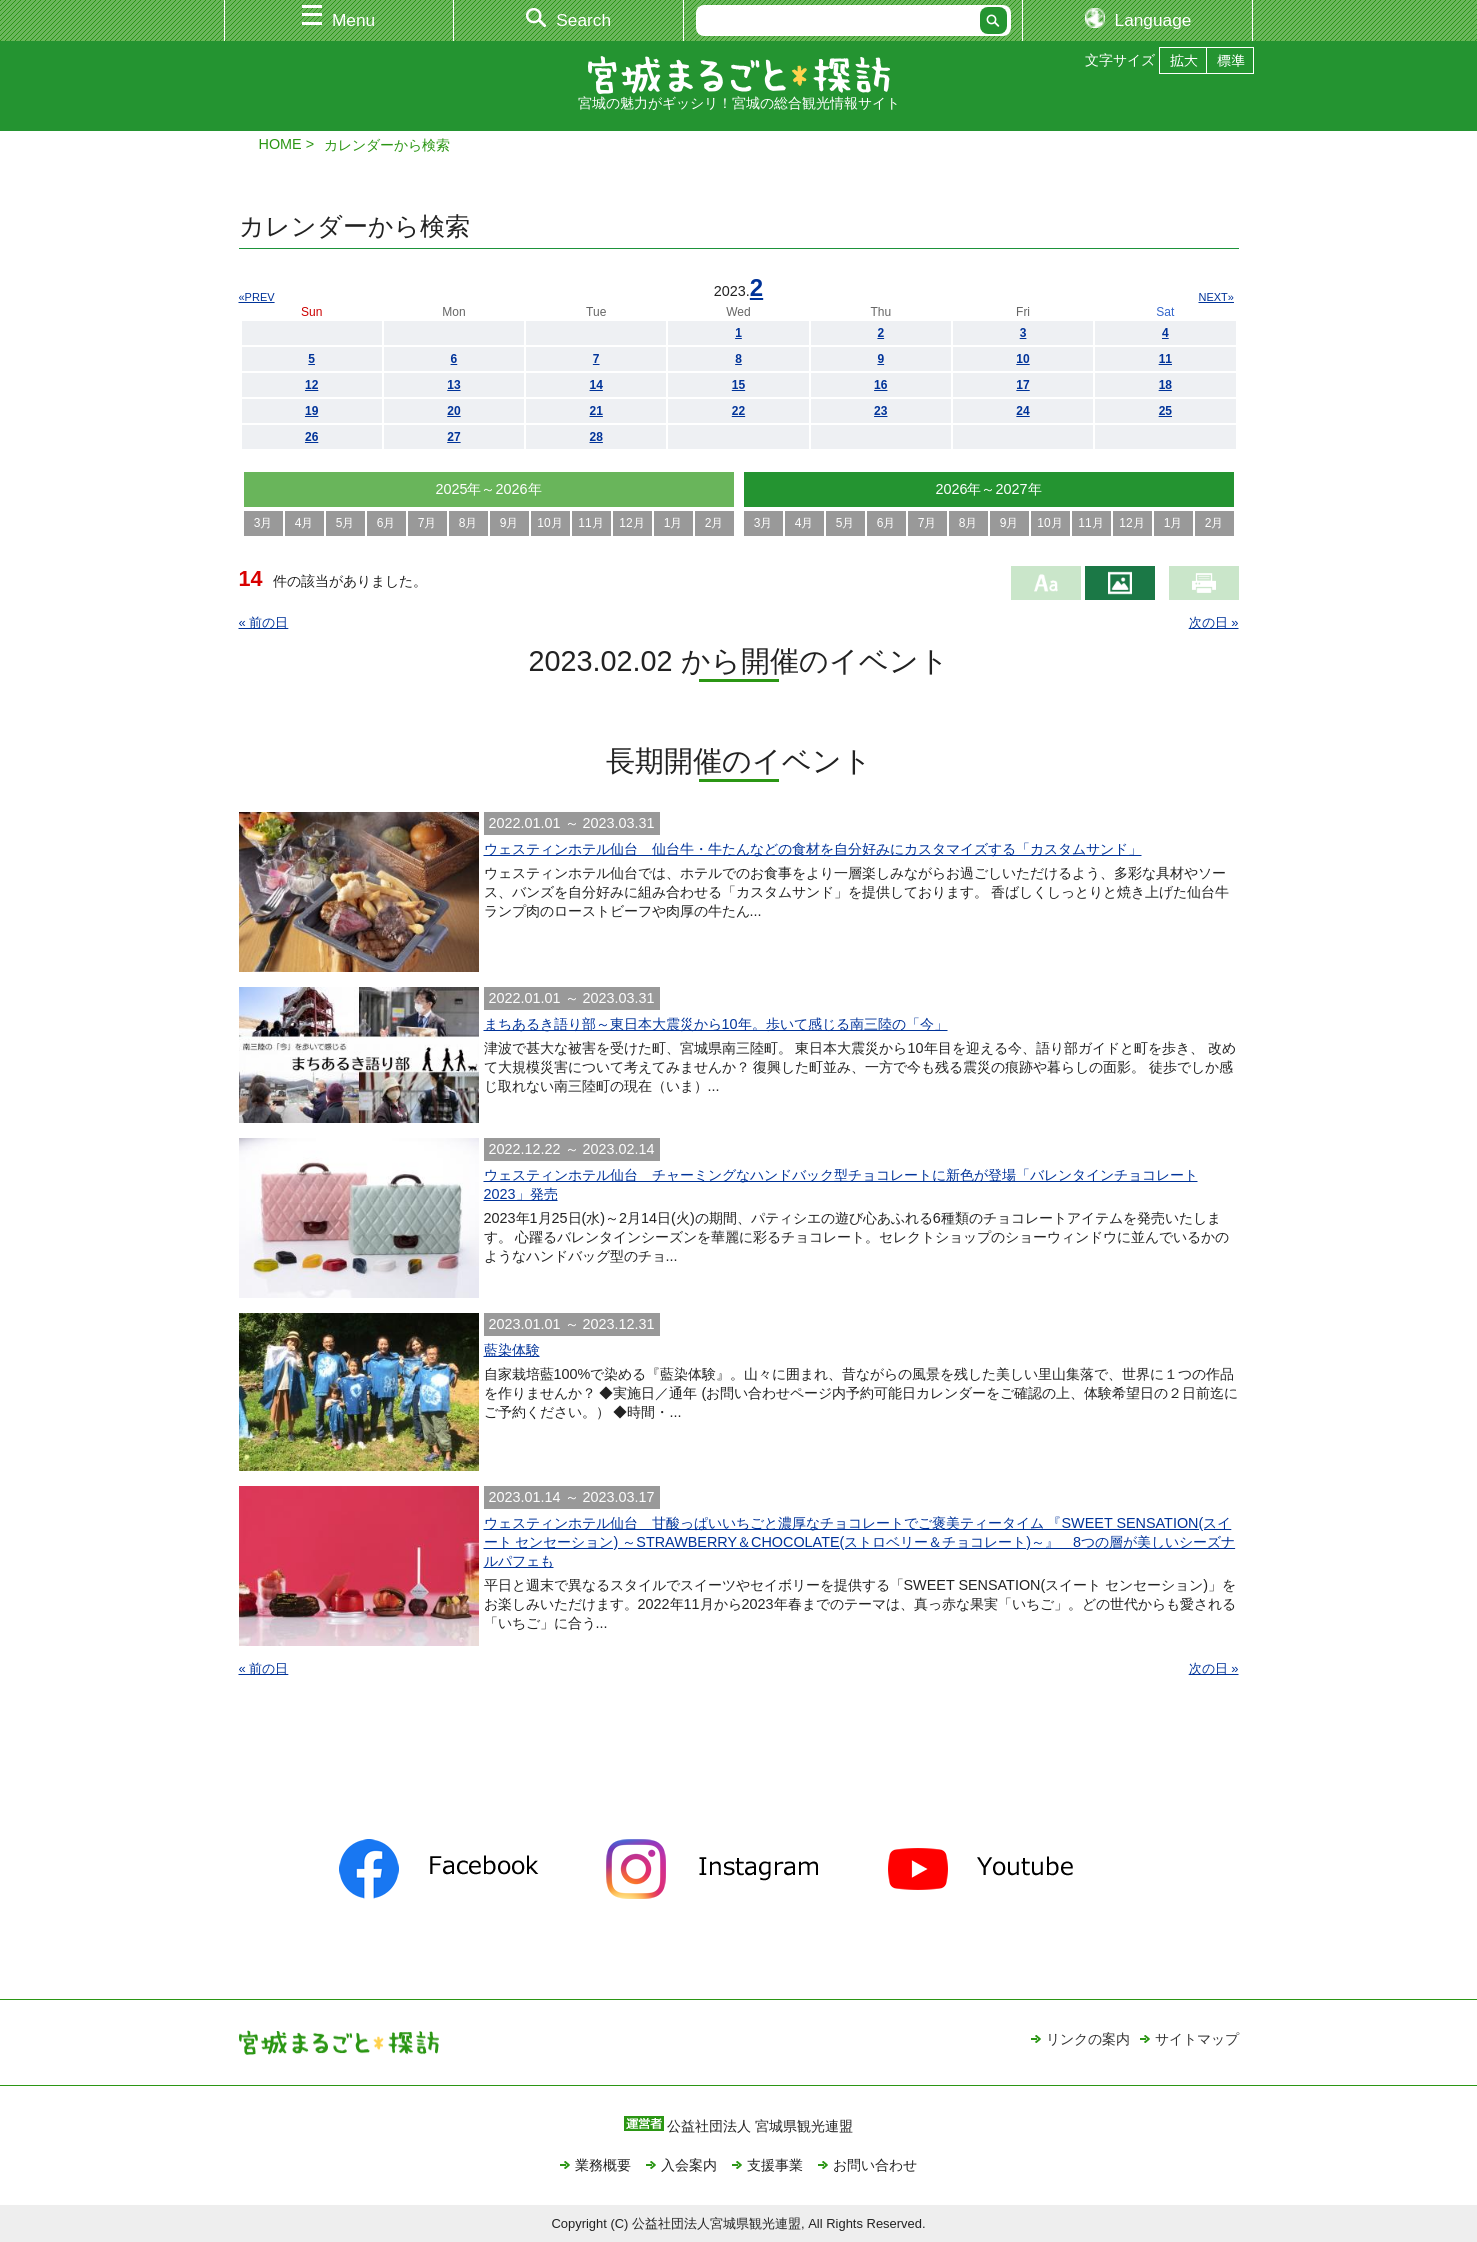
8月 (468, 523)
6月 (386, 523)
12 (311, 385)
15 (738, 385)
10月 (549, 523)
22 (738, 411)
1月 (673, 523)
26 (311, 437)
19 (311, 411)
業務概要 (603, 2165)
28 (596, 437)
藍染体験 (512, 1350)
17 (1022, 385)
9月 (509, 523)
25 (1165, 411)
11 (1165, 359)
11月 (590, 523)
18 (1165, 385)
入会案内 (689, 2165)
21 (596, 411)
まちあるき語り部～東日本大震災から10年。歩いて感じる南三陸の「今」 (716, 1024)
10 (1022, 359)
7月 (427, 523)
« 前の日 (264, 622)
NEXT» (1216, 297)
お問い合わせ (875, 2165)
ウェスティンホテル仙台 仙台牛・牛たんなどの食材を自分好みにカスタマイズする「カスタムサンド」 (813, 849)
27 (453, 437)
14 (596, 385)
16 (880, 385)
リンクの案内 (1088, 2039)
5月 (345, 523)
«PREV (257, 297)
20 (453, 411)
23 (880, 411)
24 (1022, 411)
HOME (280, 144)
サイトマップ (1197, 2039)
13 (453, 385)
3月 (263, 523)
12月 (631, 523)
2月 (714, 523)
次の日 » (1214, 622)
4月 (304, 523)
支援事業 (775, 2165)
